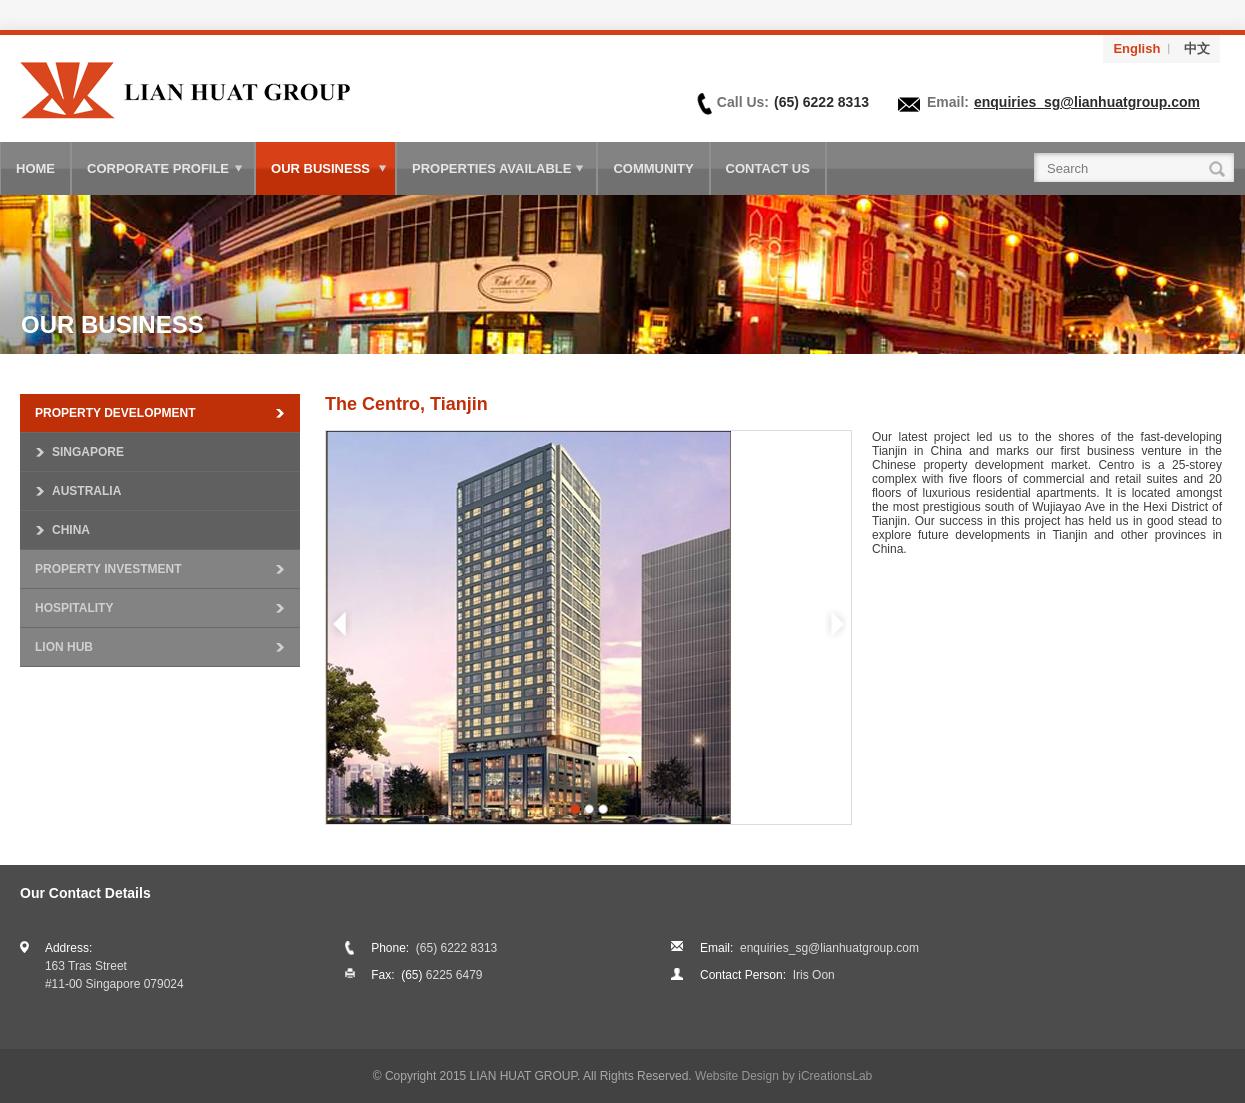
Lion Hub (64, 647)
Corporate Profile (158, 168)
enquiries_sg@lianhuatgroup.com (1087, 102)
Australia (86, 491)
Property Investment (108, 569)
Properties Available (491, 168)
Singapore (88, 452)
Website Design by (783, 1076)
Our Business (320, 168)
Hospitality (74, 608)
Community (653, 168)
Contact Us (768, 168)
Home (35, 168)
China (71, 530)
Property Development (115, 413)
